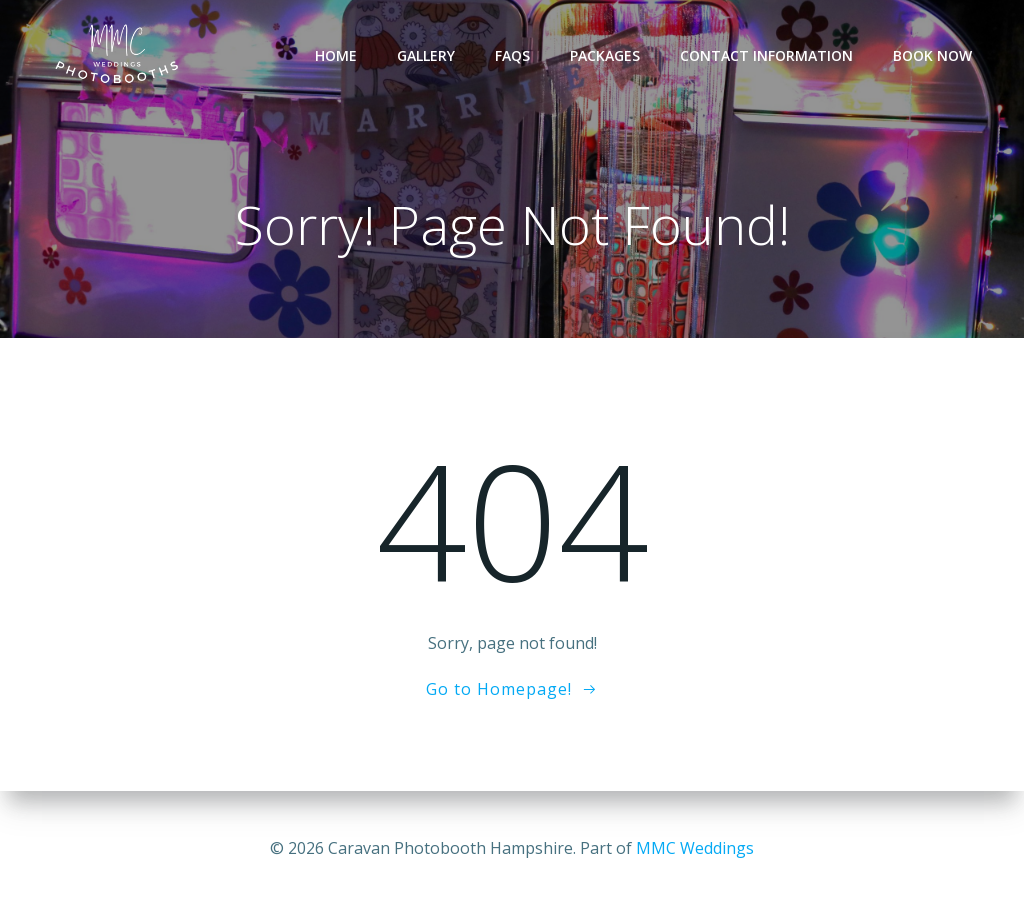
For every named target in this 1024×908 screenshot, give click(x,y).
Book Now (932, 55)
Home (336, 55)
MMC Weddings (695, 848)
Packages (605, 55)
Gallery (426, 55)
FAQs (512, 55)
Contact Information (766, 55)
